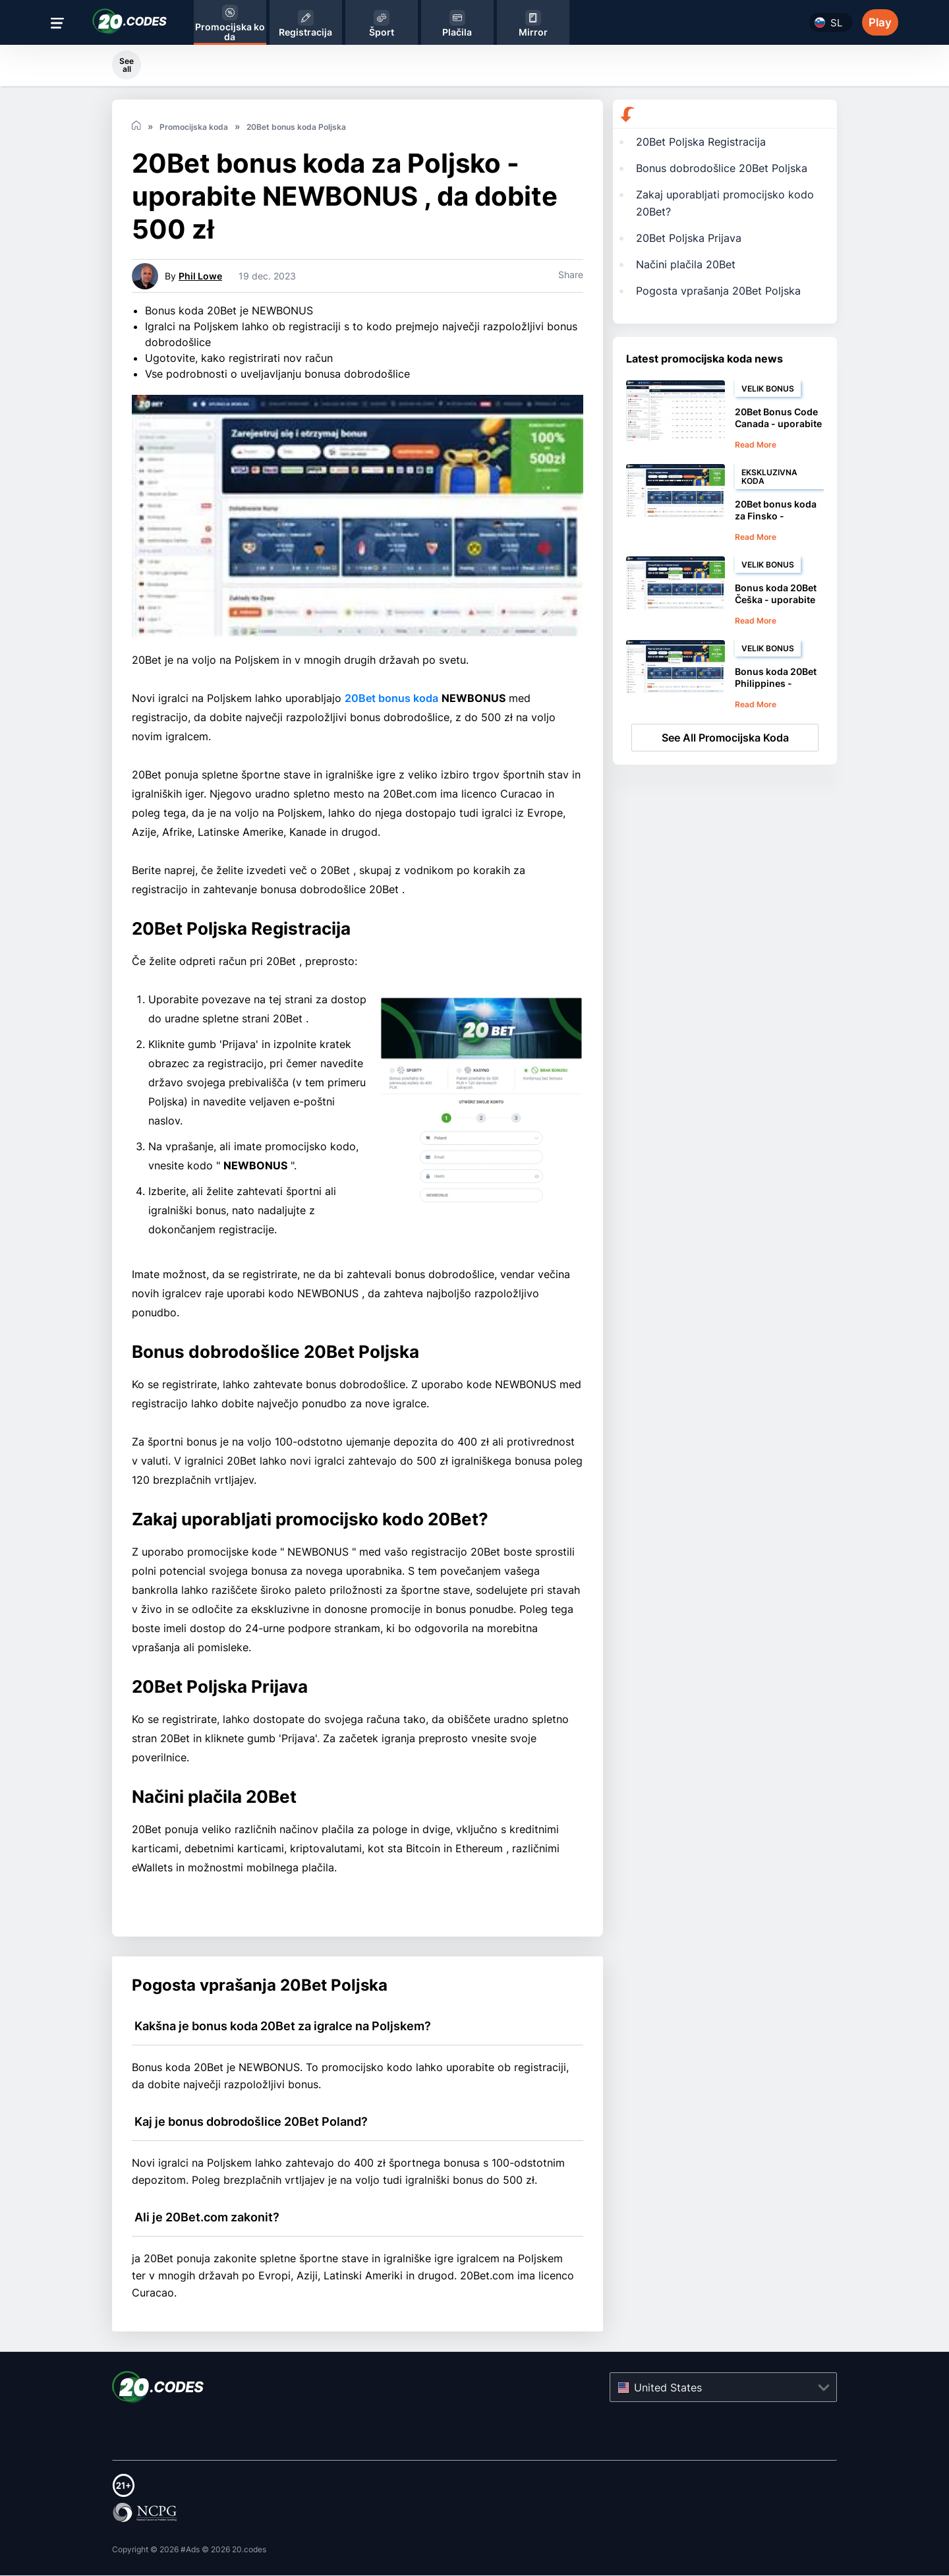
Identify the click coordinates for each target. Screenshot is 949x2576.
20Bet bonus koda (391, 699)
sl (836, 22)
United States (668, 2388)
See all (126, 65)
